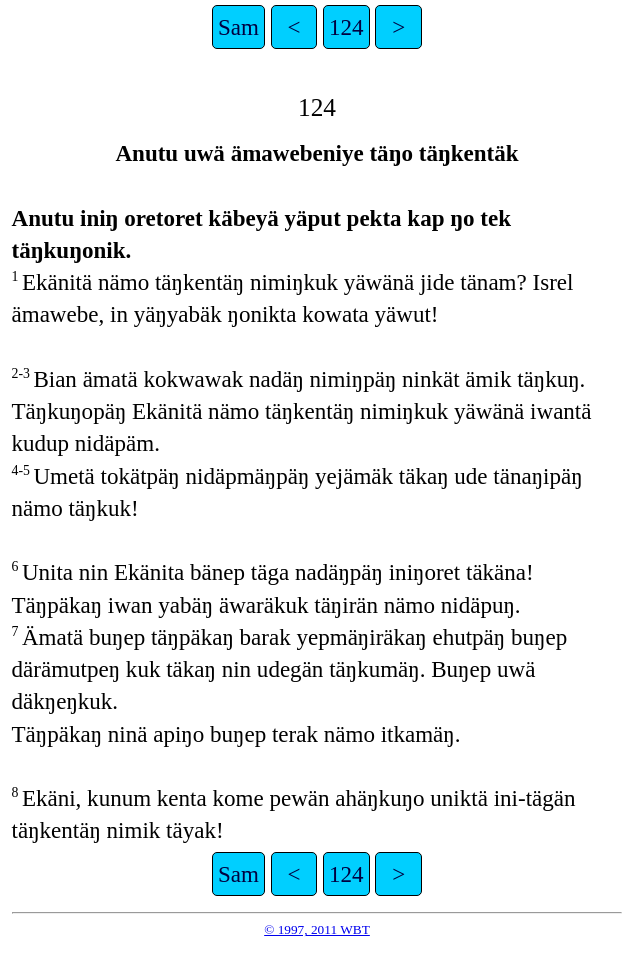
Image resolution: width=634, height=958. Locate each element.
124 (346, 27)
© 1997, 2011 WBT (317, 929)
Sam (238, 27)
